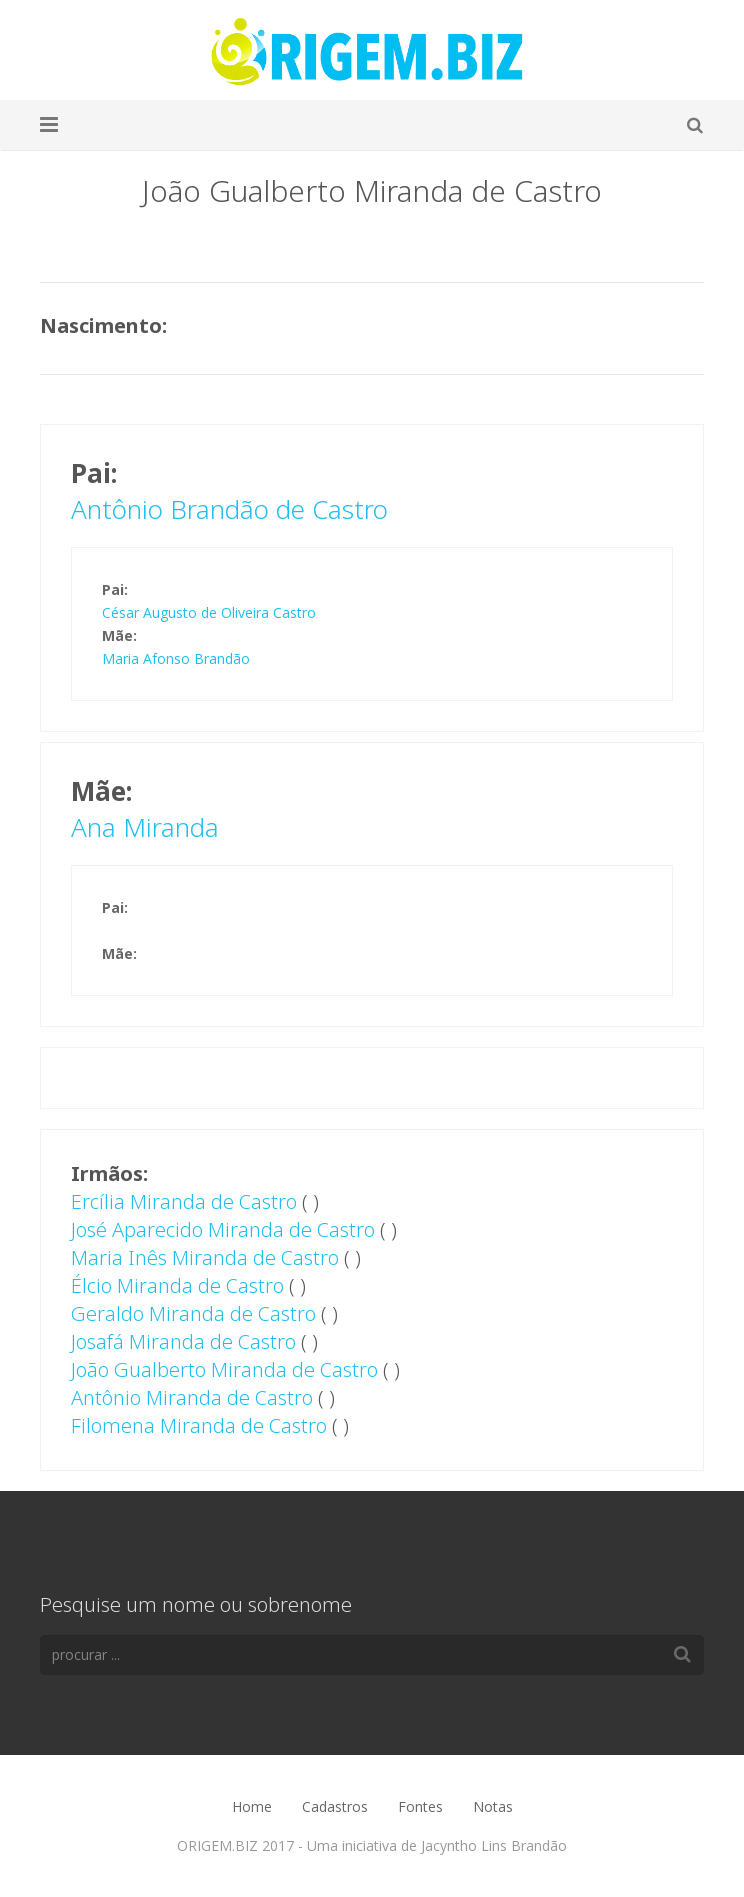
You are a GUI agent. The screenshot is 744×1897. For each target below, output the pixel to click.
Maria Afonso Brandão (176, 658)
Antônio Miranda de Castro (192, 1397)
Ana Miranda (145, 827)
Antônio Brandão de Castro (229, 509)
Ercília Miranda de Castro (184, 1201)
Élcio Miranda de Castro (177, 1285)
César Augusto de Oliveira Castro (209, 612)
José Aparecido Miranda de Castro (223, 1229)
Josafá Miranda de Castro (183, 1341)
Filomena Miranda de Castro (199, 1425)
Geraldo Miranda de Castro (193, 1313)
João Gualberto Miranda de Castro (224, 1369)
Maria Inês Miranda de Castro (205, 1257)
